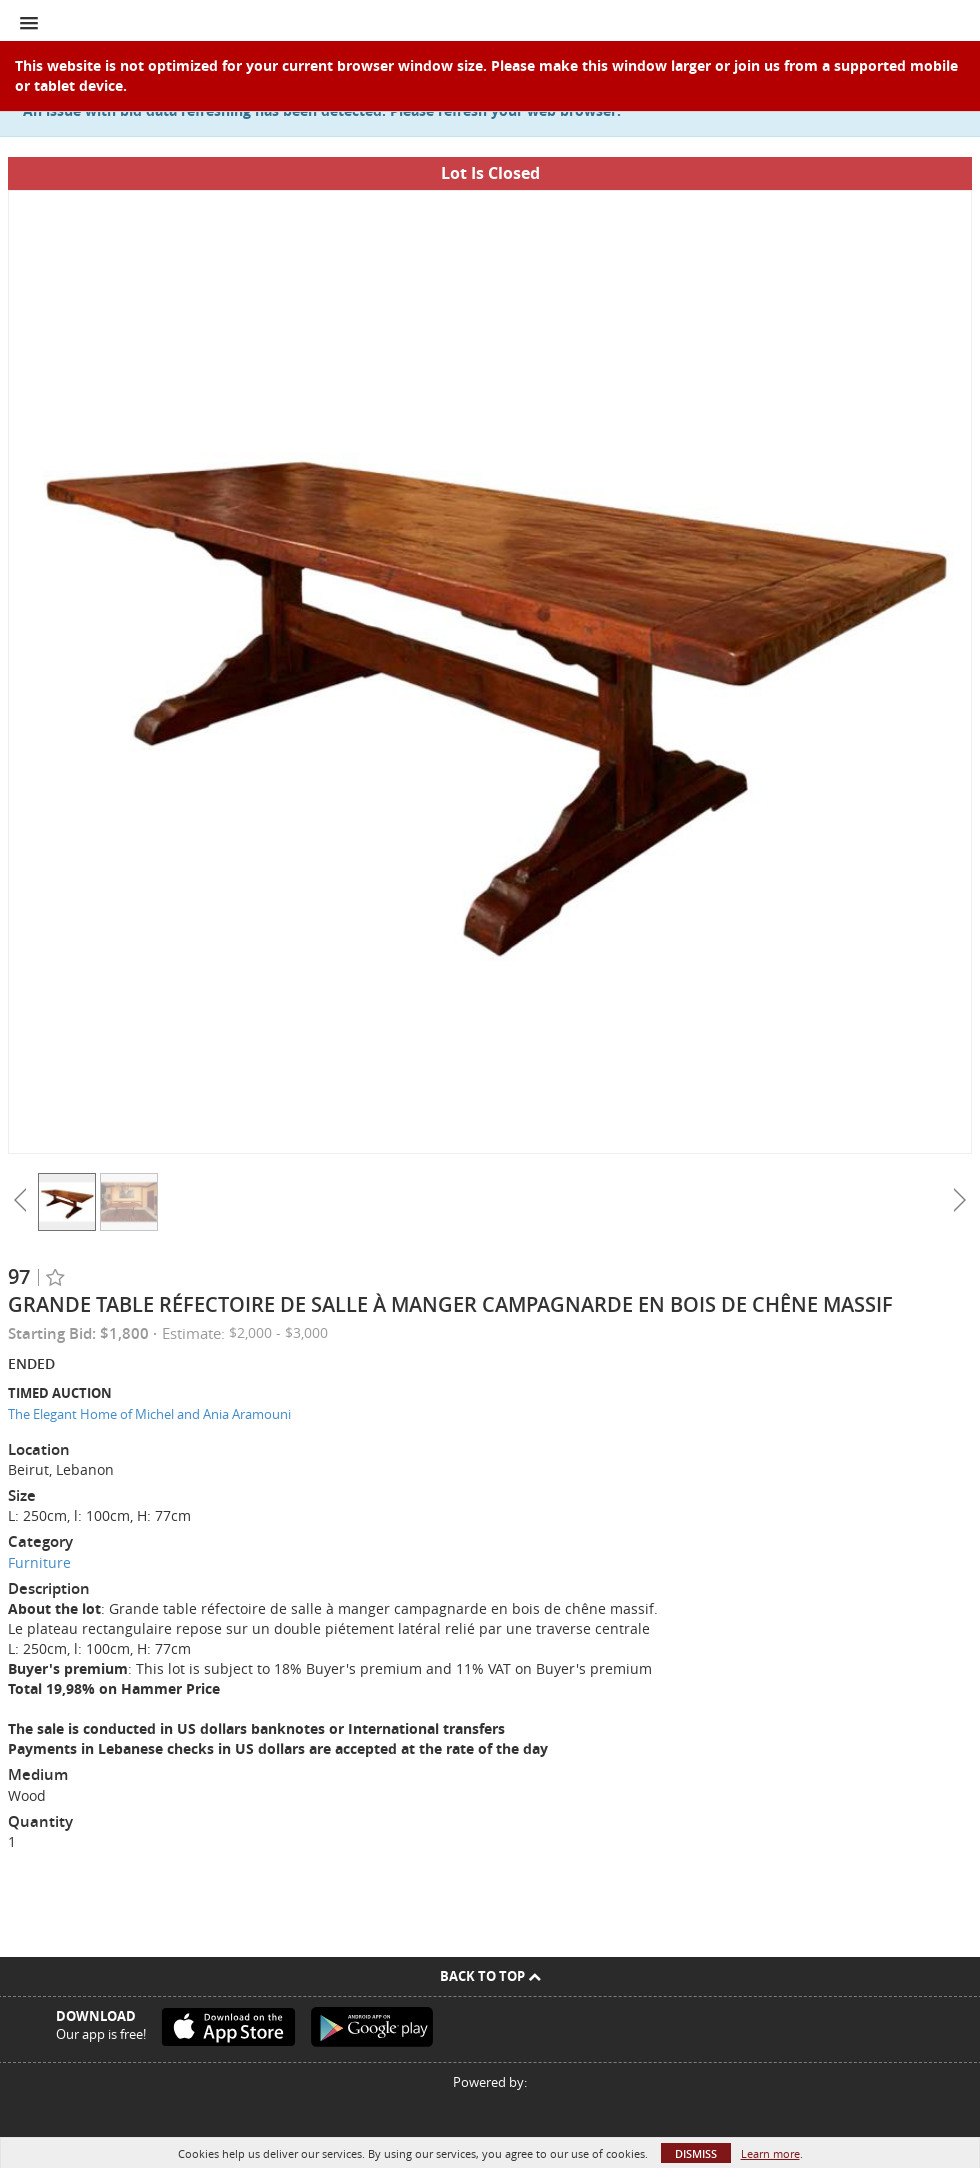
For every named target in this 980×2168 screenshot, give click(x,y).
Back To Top (490, 1976)
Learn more (770, 2153)
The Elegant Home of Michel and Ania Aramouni (149, 1414)
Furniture (39, 1562)
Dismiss (696, 2153)
